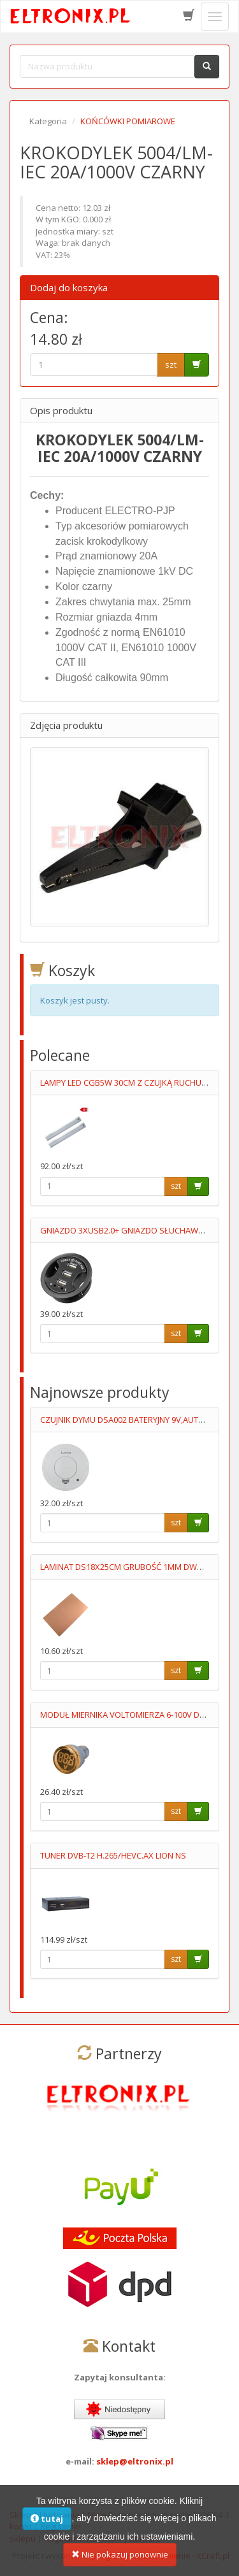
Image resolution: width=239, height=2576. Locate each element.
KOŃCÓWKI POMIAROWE (127, 121)
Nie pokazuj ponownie (119, 2560)
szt (171, 364)
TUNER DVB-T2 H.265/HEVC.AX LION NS (113, 1855)
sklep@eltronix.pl (134, 2461)
